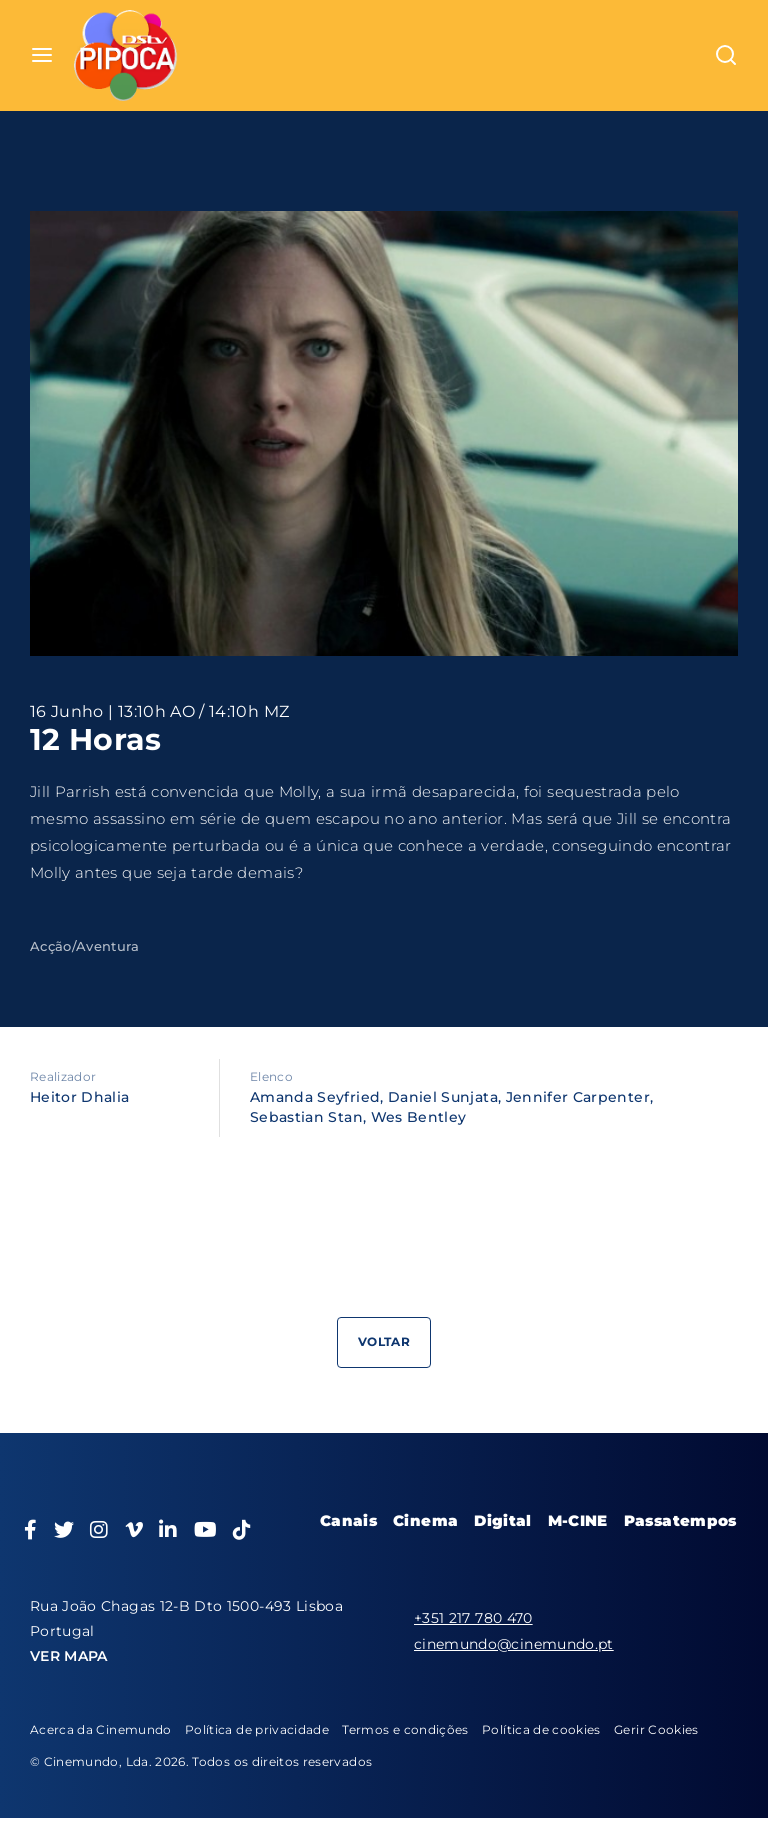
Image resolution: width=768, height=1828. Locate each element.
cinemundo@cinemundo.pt (514, 1644)
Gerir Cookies (656, 1729)
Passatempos (680, 1520)
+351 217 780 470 (473, 1618)
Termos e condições (405, 1729)
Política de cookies (541, 1729)
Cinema (425, 1520)
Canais (348, 1520)
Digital (502, 1520)
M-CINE (578, 1520)
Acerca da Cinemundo (101, 1729)
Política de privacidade (257, 1729)
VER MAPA (69, 1656)
